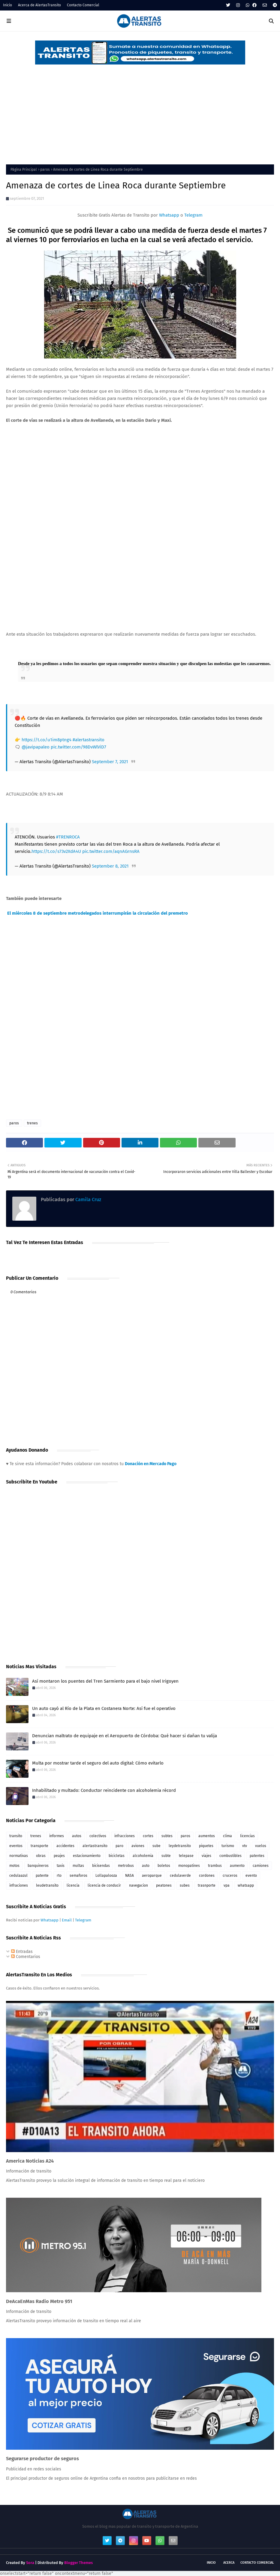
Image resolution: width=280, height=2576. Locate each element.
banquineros (38, 1866)
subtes (167, 1836)
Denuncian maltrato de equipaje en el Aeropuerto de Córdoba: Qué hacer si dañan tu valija (124, 1735)
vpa (227, 1885)
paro (119, 1846)
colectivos (97, 1836)
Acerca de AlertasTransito (39, 5)
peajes (59, 1856)
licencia (73, 1885)
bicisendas (101, 1866)
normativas (18, 1856)
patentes (257, 1856)
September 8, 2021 (110, 866)
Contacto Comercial (83, 5)
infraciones (18, 1885)
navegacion (138, 1885)
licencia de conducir (104, 1885)
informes (56, 1836)
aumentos (206, 1836)
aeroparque (152, 1875)
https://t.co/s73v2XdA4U (56, 851)
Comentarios (25, 1956)
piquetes (206, 1846)
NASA (129, 1875)
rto (59, 1875)
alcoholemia (143, 1856)
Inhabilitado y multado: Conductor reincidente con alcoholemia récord (104, 1790)
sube (156, 1846)
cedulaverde (180, 1875)
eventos (16, 1846)
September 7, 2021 (110, 761)
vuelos (260, 1846)
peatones (164, 1885)
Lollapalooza (106, 1875)
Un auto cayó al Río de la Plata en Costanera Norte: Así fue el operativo (104, 1708)
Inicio (7, 5)
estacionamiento (87, 1856)
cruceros (230, 1875)
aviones (137, 1846)
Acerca (228, 2563)
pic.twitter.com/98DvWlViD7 (78, 747)
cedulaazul (18, 1875)
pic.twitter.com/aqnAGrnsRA (111, 851)
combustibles (230, 1856)
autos (76, 1836)
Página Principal (24, 169)
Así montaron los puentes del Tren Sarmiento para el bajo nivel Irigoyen (105, 1681)
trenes (32, 1123)
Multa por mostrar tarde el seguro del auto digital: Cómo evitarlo (98, 1763)
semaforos (78, 1875)
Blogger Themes (78, 2562)
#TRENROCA (68, 837)
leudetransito (47, 1885)
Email (67, 1920)
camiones (261, 1866)
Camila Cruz (87, 1199)
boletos (164, 1866)
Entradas (22, 1951)
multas (78, 1866)
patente (42, 1875)
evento (251, 1875)
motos (14, 1866)
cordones (207, 1875)
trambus (215, 1866)
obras (41, 1856)
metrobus (126, 1866)
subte (166, 1856)
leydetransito (180, 1846)
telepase (186, 1856)
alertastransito (95, 1846)
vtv (244, 1846)
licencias (247, 1836)
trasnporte (206, 1885)
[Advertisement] (140, 110)
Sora (30, 2562)
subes (185, 1885)
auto (145, 1866)
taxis (61, 1866)
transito (15, 1836)
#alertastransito (88, 739)
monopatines (189, 1866)
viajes (206, 1856)
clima (227, 1836)
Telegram (193, 215)
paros (45, 169)
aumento (237, 1866)
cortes (148, 1836)
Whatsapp (169, 215)
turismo (227, 1846)
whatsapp (246, 1885)
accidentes (65, 1846)
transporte (39, 1846)
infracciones (124, 1836)
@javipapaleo (36, 747)
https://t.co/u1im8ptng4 (46, 739)
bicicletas (117, 1856)
